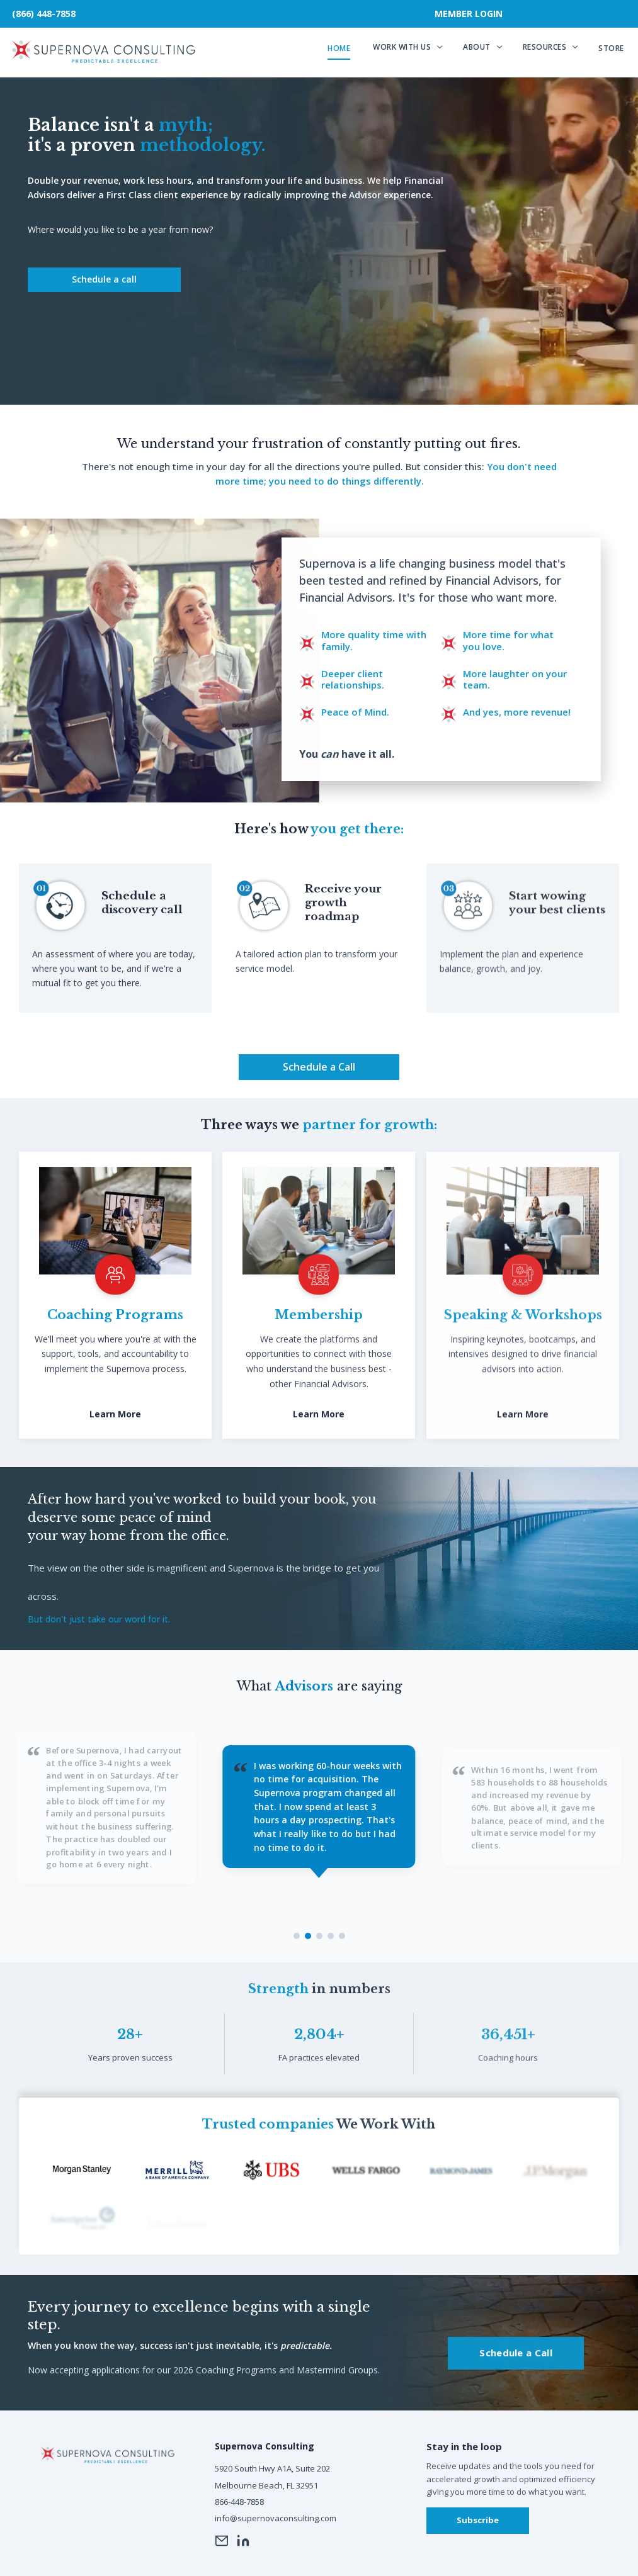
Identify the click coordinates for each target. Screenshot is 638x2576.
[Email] (222, 2541)
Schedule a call (104, 279)
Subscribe (478, 2520)
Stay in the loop (464, 2446)
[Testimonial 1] (296, 1936)
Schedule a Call (319, 1081)
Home (339, 48)
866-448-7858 (239, 2501)
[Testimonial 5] (342, 1936)
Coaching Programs (115, 1329)
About (477, 47)
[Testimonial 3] (319, 1936)
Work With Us (402, 47)
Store (611, 48)
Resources (545, 47)
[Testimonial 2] (308, 1936)
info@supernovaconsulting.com (275, 2518)
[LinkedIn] (243, 2541)
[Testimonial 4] (331, 1936)
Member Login (469, 14)
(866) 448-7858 (44, 14)
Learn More (115, 1429)
